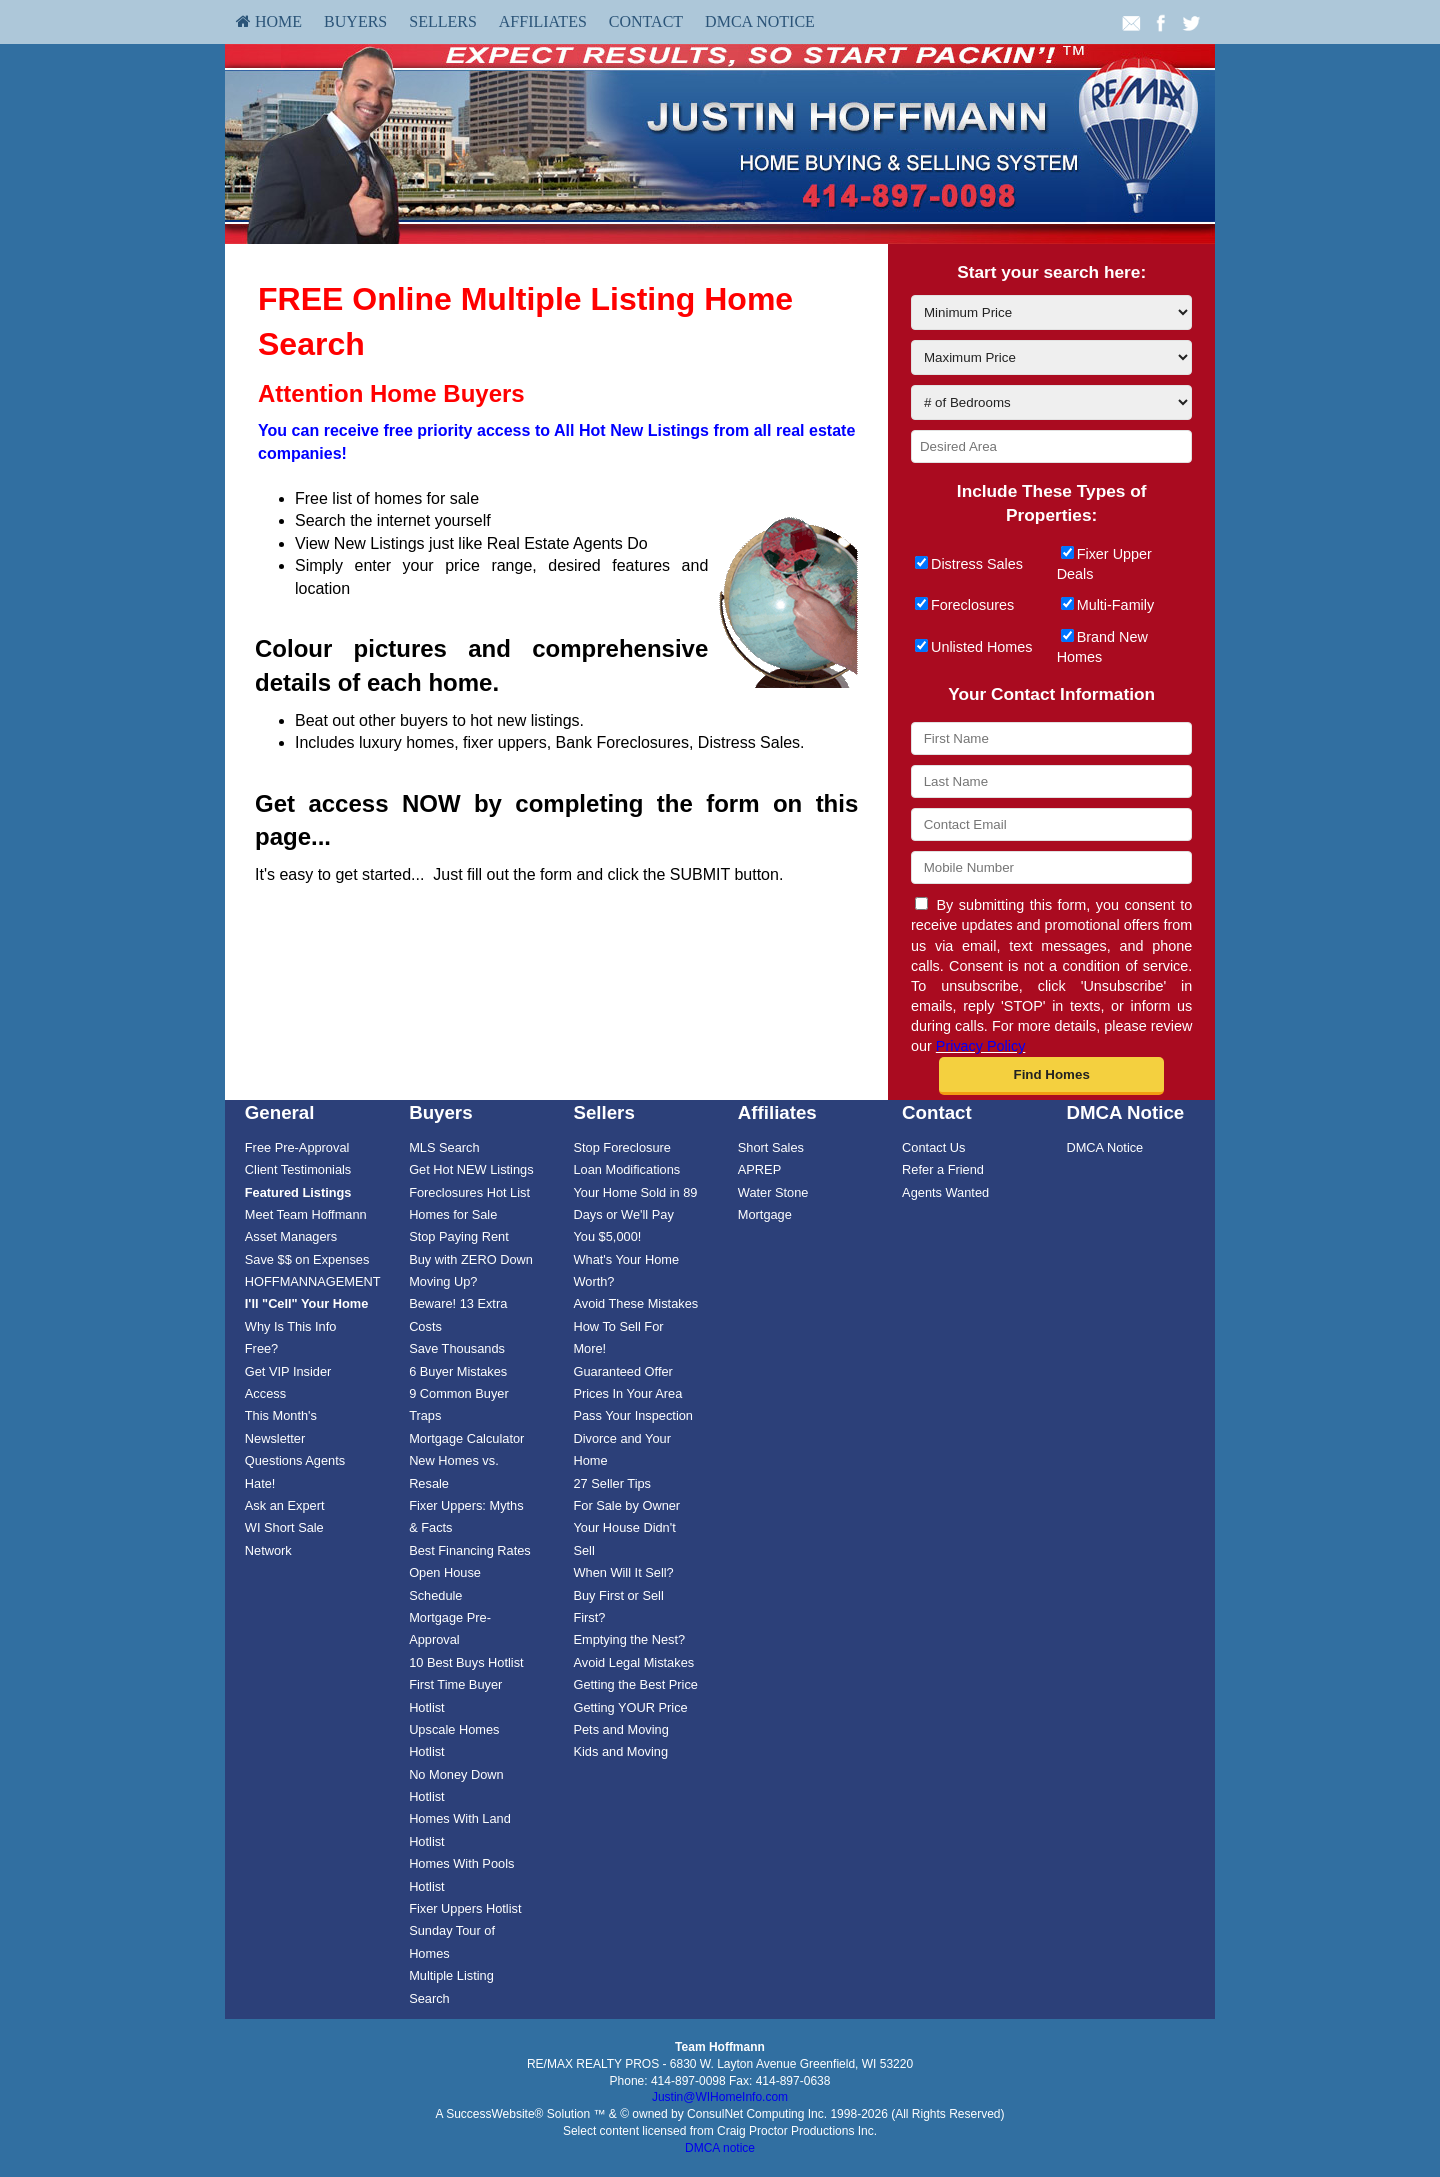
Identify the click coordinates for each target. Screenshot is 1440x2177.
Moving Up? (443, 1281)
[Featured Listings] (298, 1192)
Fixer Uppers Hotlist (465, 1908)
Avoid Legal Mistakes (633, 1662)
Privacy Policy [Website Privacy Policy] (981, 1046)
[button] (1051, 1076)
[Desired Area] (1051, 446)
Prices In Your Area (627, 1393)
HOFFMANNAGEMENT (313, 1281)
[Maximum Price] (1051, 357)
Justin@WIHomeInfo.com (720, 2097)
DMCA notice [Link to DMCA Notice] (720, 2148)
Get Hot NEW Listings (471, 1169)
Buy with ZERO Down (471, 1259)
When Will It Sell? (623, 1572)
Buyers (355, 21)
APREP (759, 1169)
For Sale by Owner (626, 1505)
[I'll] (307, 1303)
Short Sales (771, 1147)
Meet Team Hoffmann (306, 1214)
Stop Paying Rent (459, 1236)
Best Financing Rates (470, 1550)
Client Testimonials (298, 1169)
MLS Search (444, 1147)
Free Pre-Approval (297, 1147)
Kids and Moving (620, 1751)
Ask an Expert (285, 1505)
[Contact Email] (1051, 824)
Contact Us (933, 1147)
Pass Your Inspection (633, 1415)
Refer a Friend (943, 1169)
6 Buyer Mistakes (458, 1371)
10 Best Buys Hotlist (466, 1662)
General (280, 1112)
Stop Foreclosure (621, 1147)
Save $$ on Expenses (307, 1259)
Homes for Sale (453, 1214)
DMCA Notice (760, 21)
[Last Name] (1051, 781)
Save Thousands (457, 1348)
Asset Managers (291, 1236)
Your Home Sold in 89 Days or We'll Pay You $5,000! (635, 1215)
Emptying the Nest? (629, 1639)
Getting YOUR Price (630, 1707)
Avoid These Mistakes (635, 1303)
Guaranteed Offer (622, 1371)
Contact (646, 21)
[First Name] (1051, 738)
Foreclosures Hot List (469, 1192)
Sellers (443, 21)
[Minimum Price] (1051, 312)
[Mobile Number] (1051, 867)
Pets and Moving (620, 1729)
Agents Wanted (945, 1192)
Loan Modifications (626, 1169)
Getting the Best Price (635, 1684)
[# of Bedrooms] (1051, 402)
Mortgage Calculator (466, 1438)
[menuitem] (269, 22)
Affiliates (543, 21)
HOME (269, 21)
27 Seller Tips (612, 1483)
